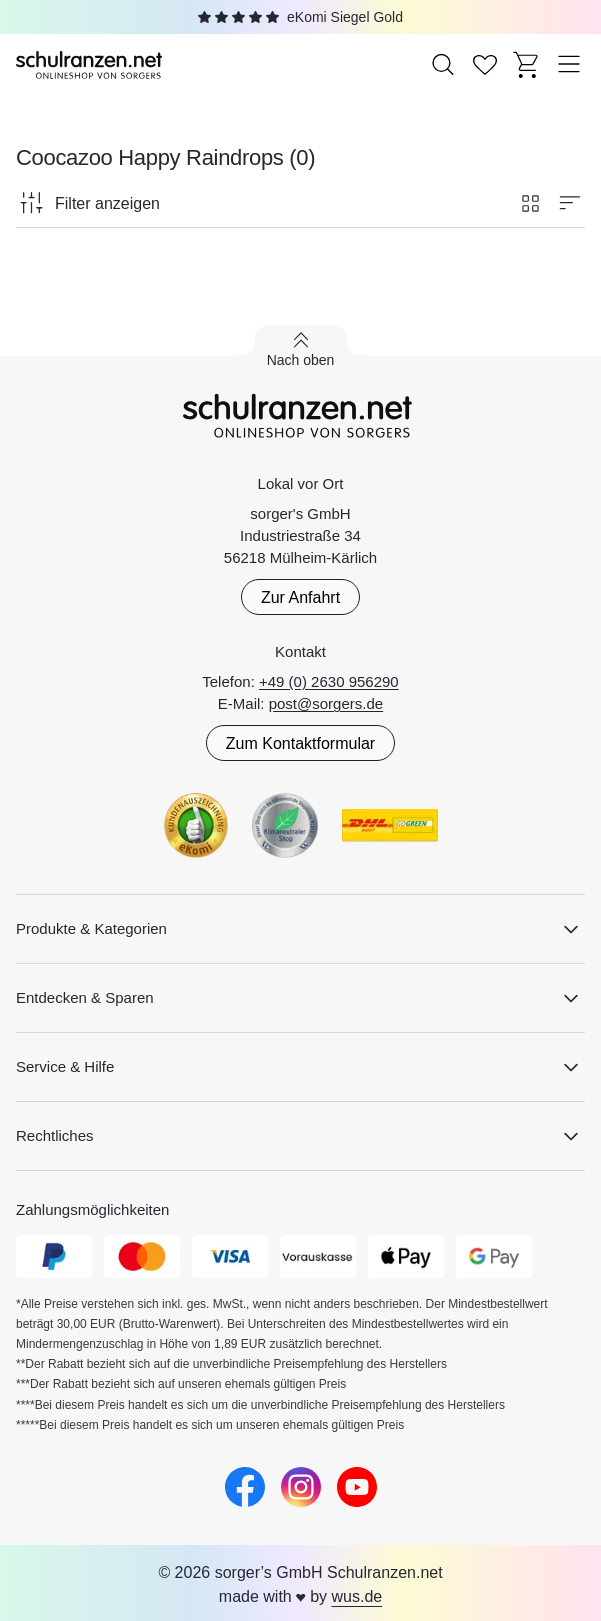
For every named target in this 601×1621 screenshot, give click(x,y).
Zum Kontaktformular (300, 743)
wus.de (356, 1596)
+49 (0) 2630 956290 (329, 681)
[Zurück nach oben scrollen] (301, 350)
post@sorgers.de (326, 703)
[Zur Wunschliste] (485, 64)
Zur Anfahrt (300, 597)
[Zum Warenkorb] (527, 64)
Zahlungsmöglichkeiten (92, 1209)
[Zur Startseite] (91, 63)
